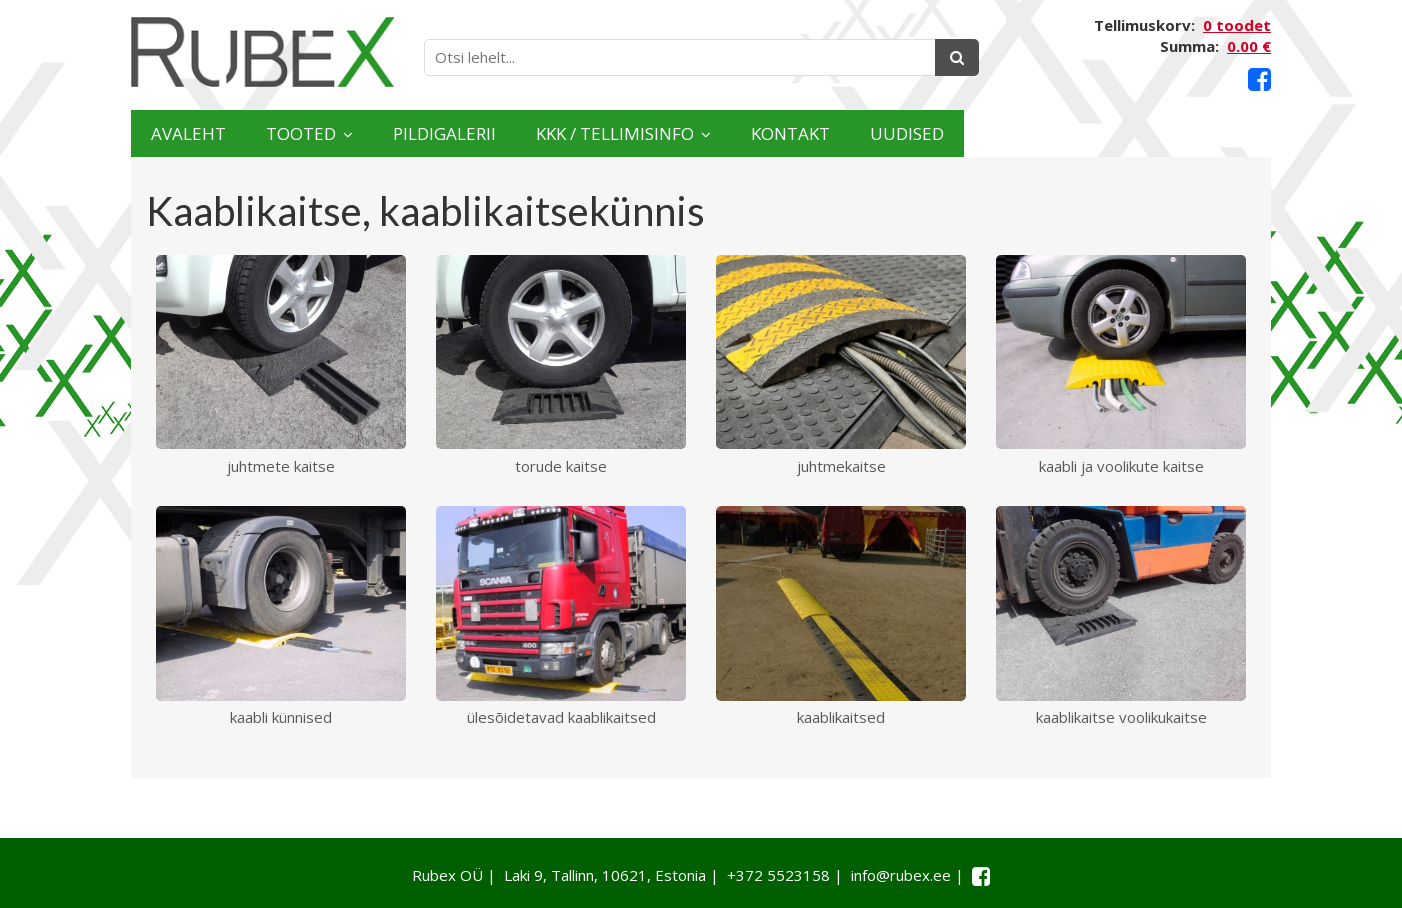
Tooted (367, 133)
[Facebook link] (1259, 79)
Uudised (1193, 133)
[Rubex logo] (262, 52)
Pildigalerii (560, 133)
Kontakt (1033, 133)
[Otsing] (957, 57)
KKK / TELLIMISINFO (796, 133)
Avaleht (209, 133)
